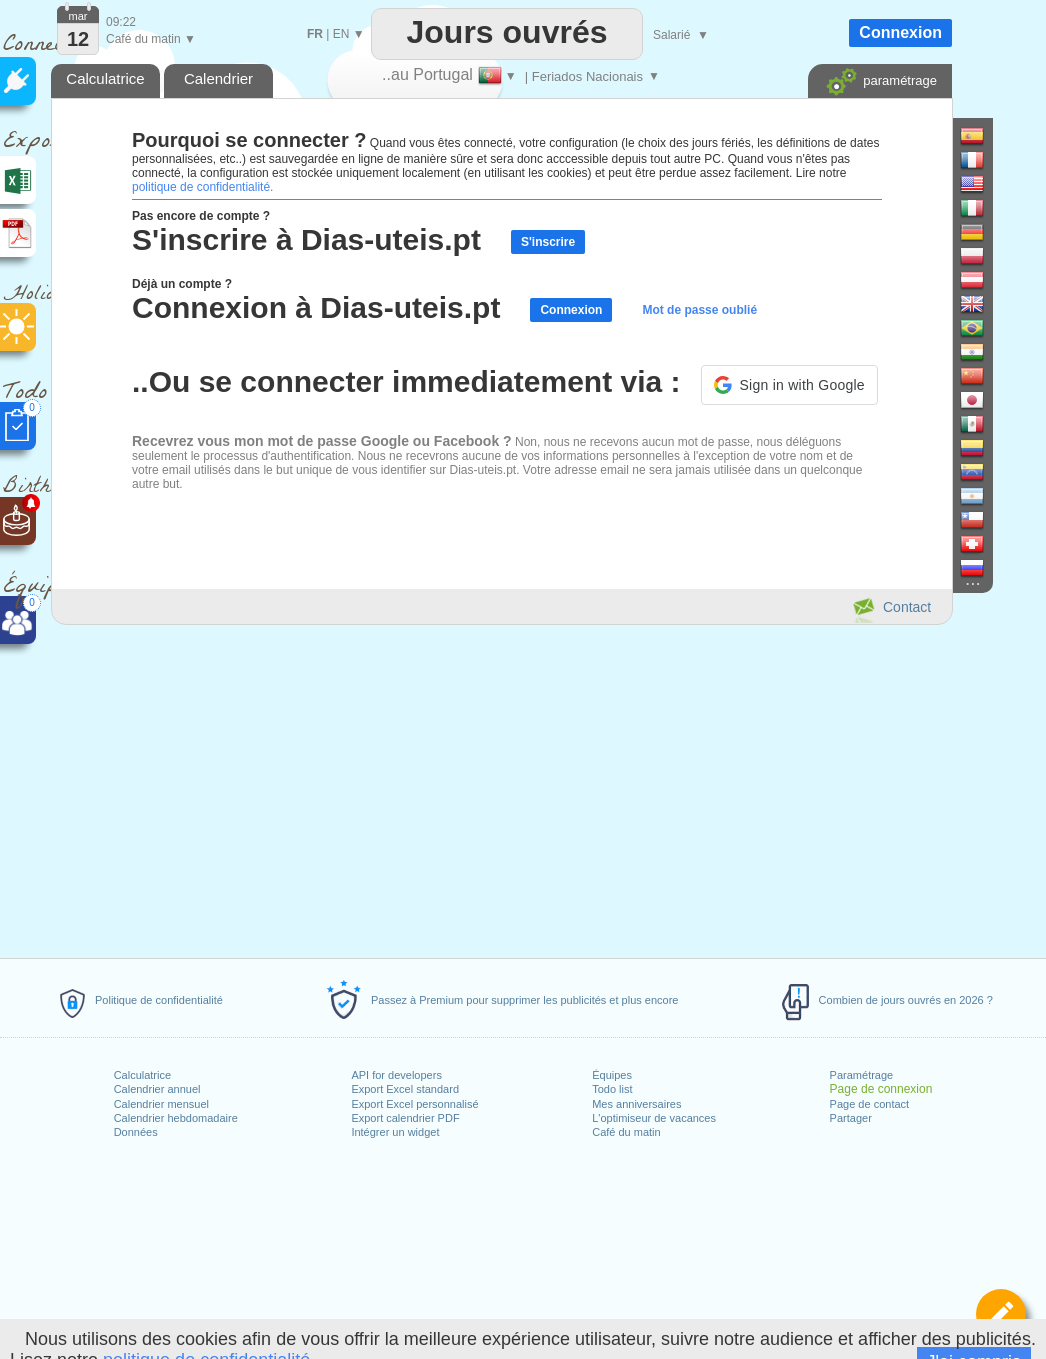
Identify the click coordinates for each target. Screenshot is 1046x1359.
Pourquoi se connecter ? (249, 140)
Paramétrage (862, 1075)
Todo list (612, 1089)
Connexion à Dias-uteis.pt (316, 307)
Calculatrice (142, 1075)
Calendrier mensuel (161, 1104)
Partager (851, 1118)
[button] (789, 385)
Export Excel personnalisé (414, 1104)
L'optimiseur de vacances (654, 1118)
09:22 (121, 22)
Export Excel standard (405, 1089)
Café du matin (626, 1132)
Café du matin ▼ (151, 39)
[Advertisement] (501, 788)
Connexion (571, 310)
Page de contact (870, 1104)
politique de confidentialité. (202, 187)
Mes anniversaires (636, 1104)
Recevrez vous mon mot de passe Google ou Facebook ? (322, 441)
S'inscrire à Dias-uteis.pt (306, 239)
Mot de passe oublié (699, 310)
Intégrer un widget (395, 1132)
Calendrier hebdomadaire (176, 1118)
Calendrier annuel (157, 1089)
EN (341, 34)
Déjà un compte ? (182, 284)
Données (136, 1132)
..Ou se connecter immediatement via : (406, 381)
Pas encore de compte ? (201, 216)
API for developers (396, 1075)
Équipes (612, 1075)
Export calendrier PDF (405, 1118)
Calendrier (218, 78)
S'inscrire (548, 242)
